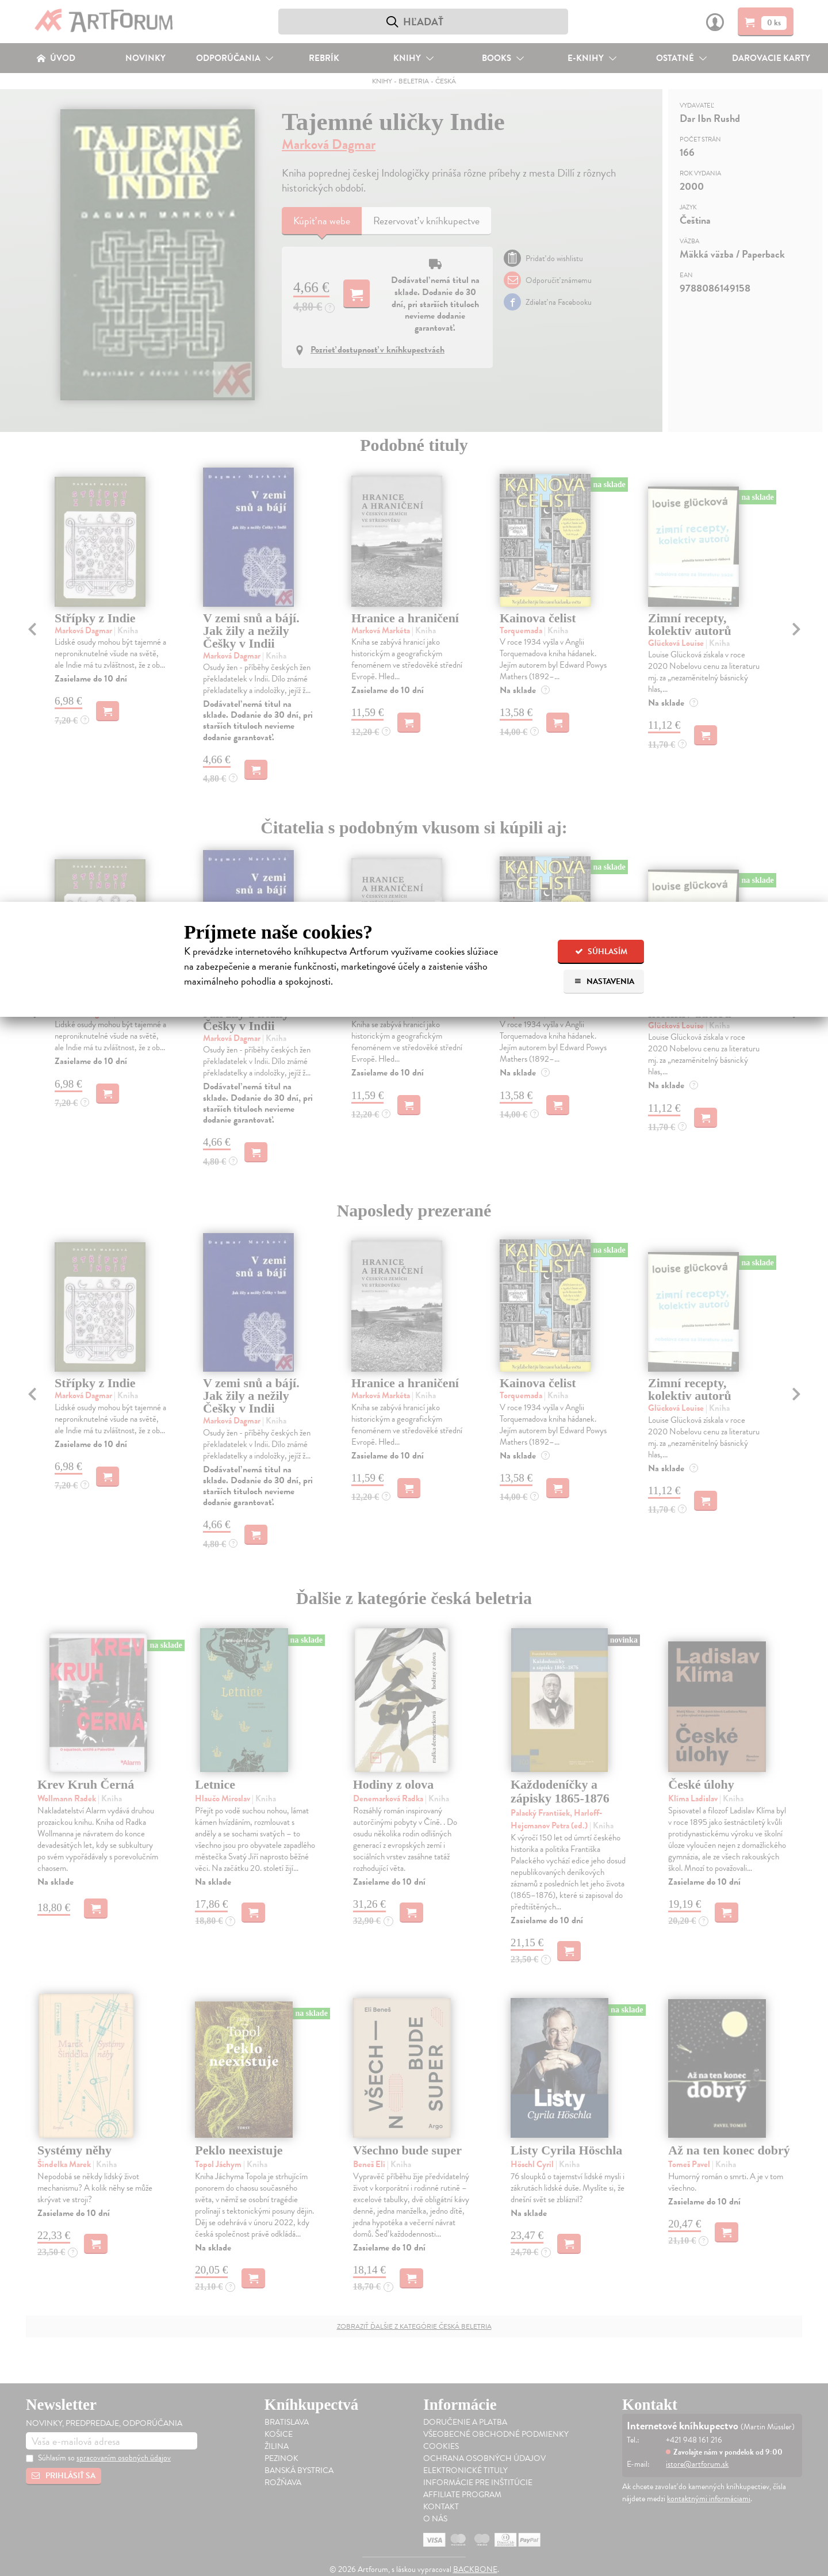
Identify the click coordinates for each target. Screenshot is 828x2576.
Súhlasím (601, 952)
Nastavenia (604, 981)
